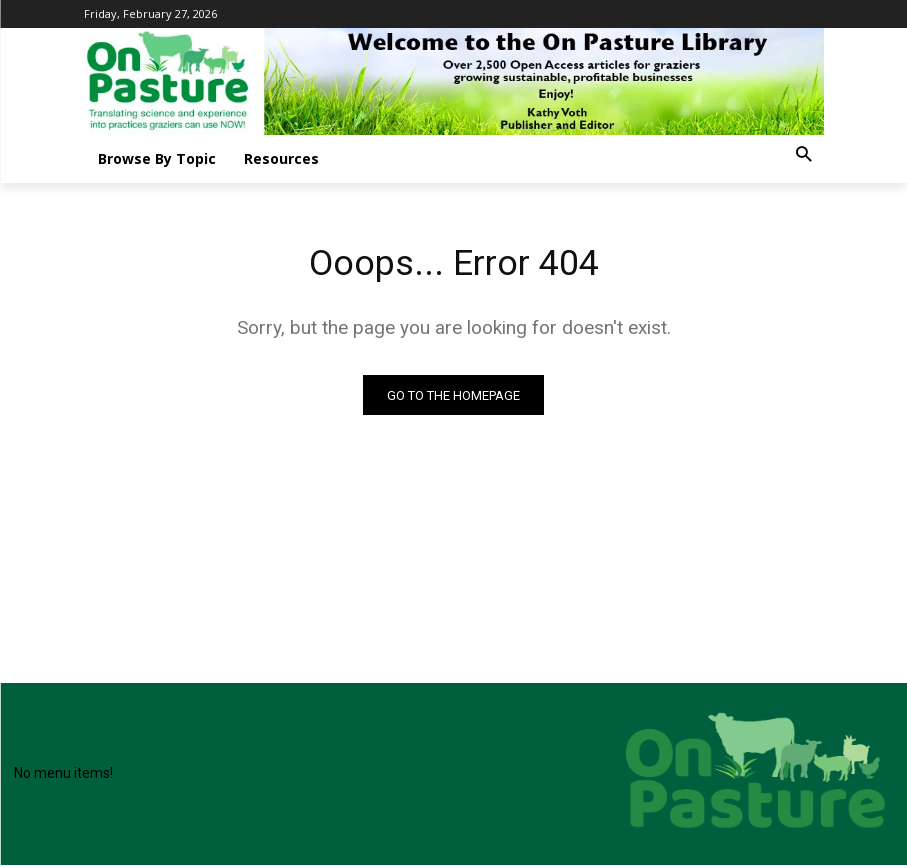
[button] (803, 155)
